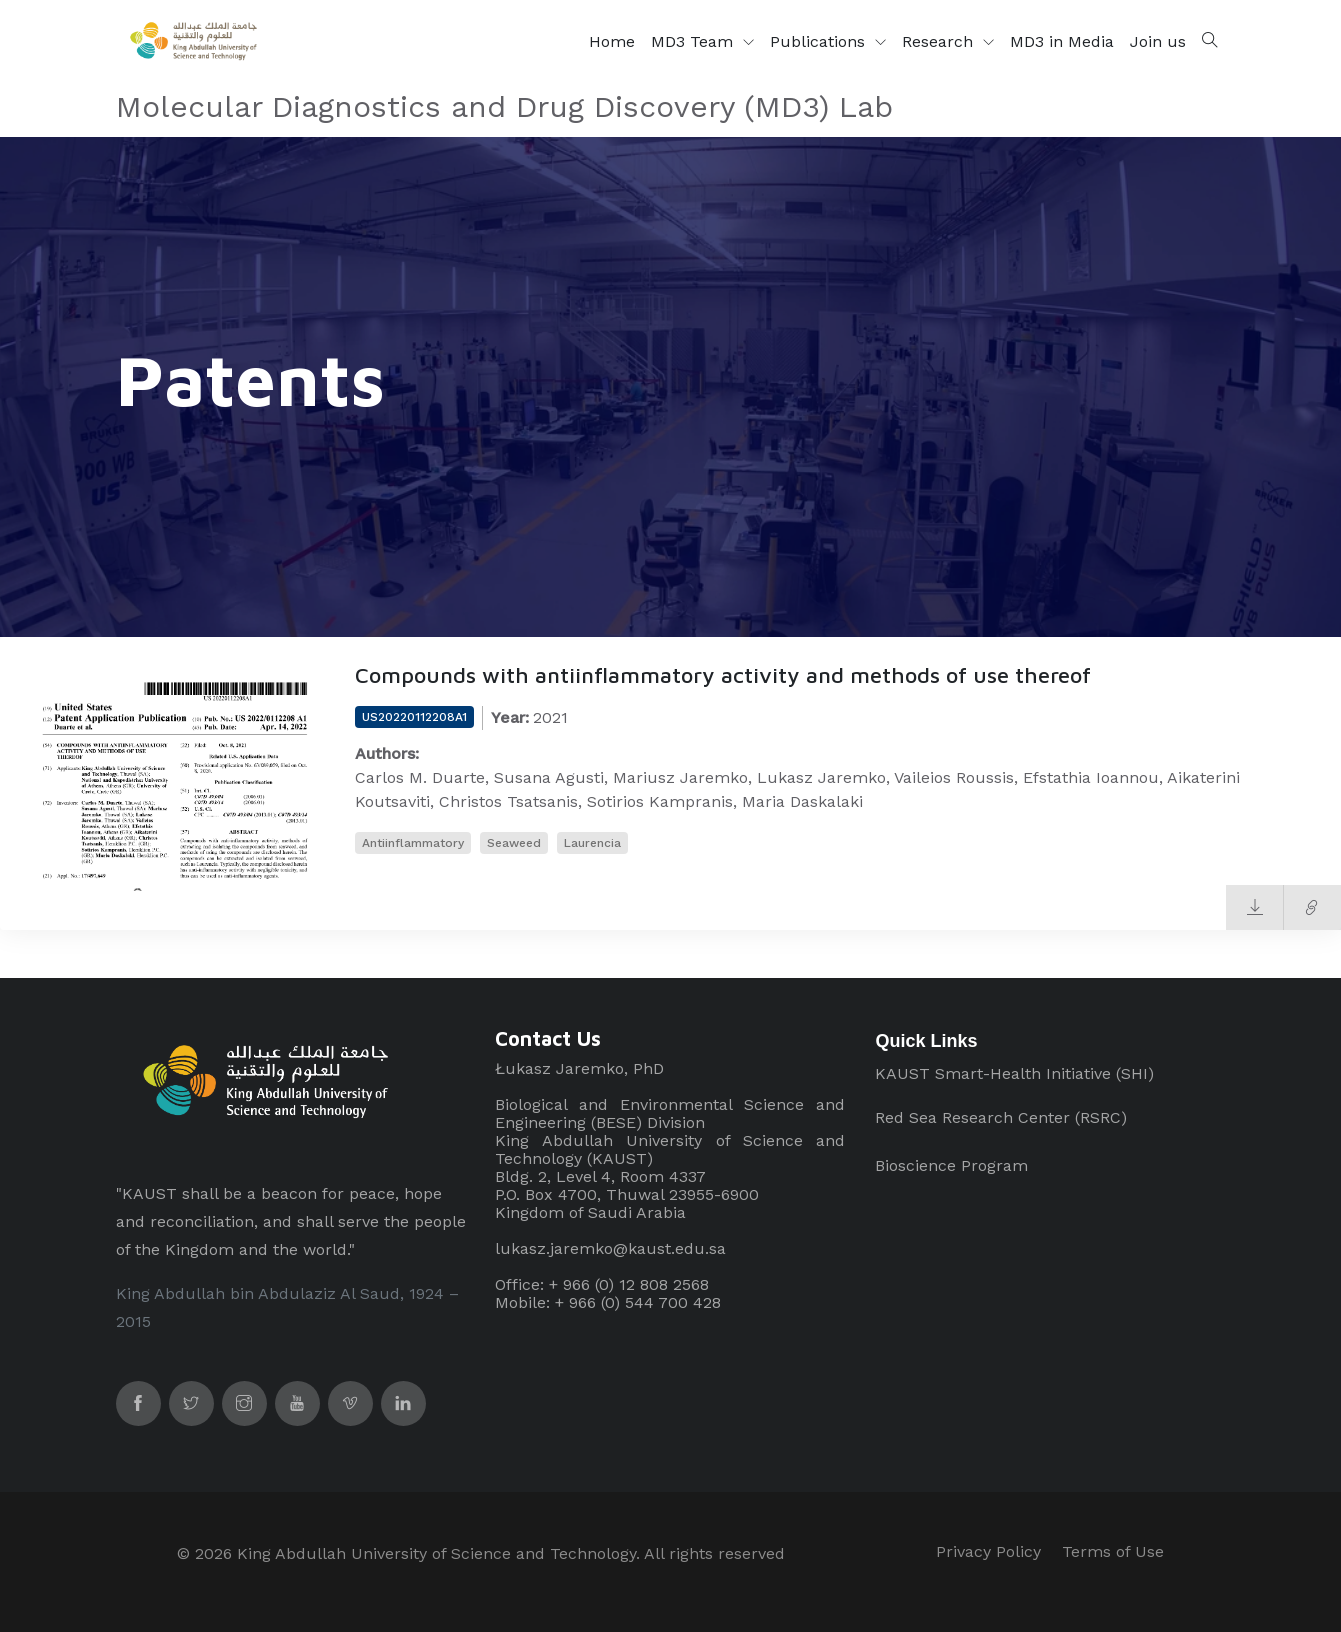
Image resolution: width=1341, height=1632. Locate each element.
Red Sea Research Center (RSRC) (1001, 1117)
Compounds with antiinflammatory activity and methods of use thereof (723, 675)
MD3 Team (694, 41)
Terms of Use (1113, 1551)
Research (940, 41)
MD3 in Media (1062, 41)
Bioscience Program (951, 1165)
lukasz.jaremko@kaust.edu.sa (610, 1248)
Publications (820, 41)
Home (612, 41)
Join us (1158, 41)
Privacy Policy (988, 1551)
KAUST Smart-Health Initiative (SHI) (1014, 1073)
